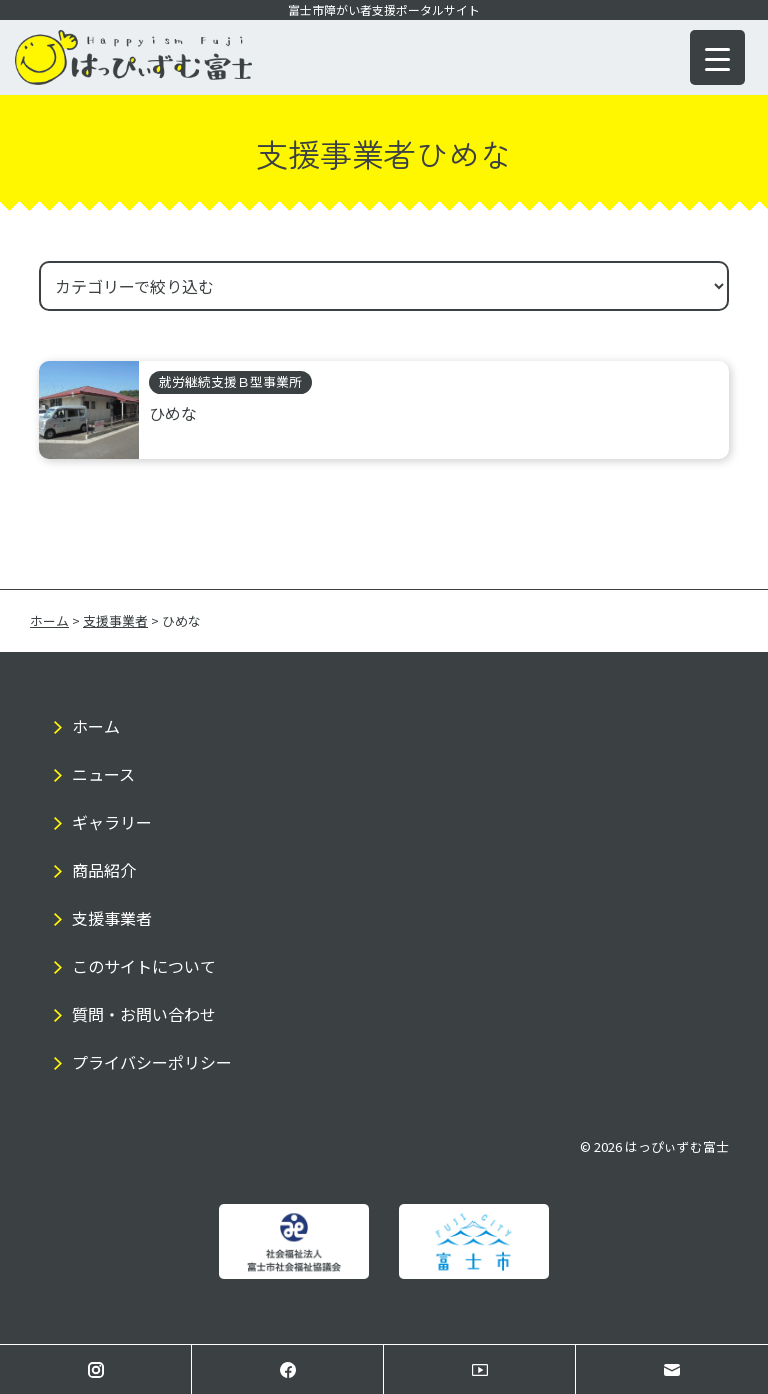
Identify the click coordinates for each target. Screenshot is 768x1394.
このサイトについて (144, 966)
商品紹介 (104, 870)
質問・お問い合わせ (144, 1014)
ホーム (96, 726)
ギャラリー (112, 822)
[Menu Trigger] (717, 57)
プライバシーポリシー (152, 1062)
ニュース (103, 774)
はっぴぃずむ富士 (677, 1146)
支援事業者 (112, 918)
